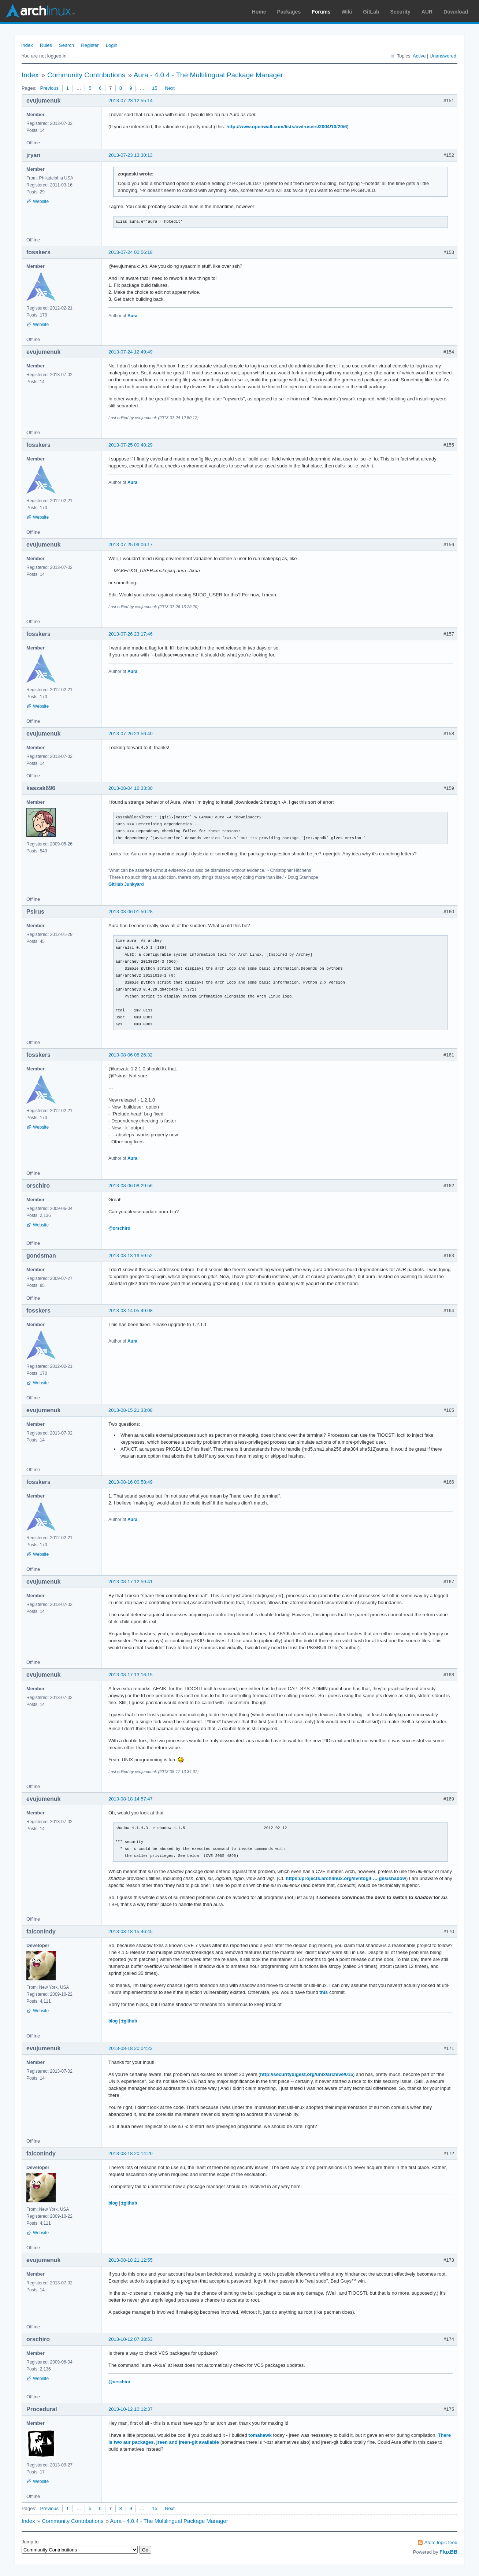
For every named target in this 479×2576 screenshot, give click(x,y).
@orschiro (119, 1228)
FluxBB (448, 2552)
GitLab (371, 12)
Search (66, 45)
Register (90, 45)
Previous (49, 88)
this (323, 1992)
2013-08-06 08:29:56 (130, 1185)
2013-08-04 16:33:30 (130, 788)
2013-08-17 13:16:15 (130, 1674)
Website (41, 201)
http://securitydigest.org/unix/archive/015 (306, 2074)
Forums (321, 12)
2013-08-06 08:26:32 (130, 1055)
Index (27, 45)
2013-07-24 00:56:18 (130, 252)
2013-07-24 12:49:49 (130, 352)
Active (419, 56)
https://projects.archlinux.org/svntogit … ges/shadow (346, 1878)
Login (112, 45)
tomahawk (260, 2435)
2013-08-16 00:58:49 (130, 1482)
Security (400, 12)
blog (113, 2021)
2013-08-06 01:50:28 (130, 911)
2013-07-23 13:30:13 (130, 155)
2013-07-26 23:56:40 (130, 733)
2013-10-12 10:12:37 (130, 2409)
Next (170, 88)
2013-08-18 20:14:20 (130, 2153)
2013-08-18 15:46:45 (130, 1931)
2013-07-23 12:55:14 (130, 100)
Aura (132, 315)
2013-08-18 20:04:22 (130, 2048)
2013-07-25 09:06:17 (130, 544)
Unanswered (443, 56)
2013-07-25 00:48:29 (130, 445)
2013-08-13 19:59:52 (130, 1255)
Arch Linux (40, 11)
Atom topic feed (440, 2542)
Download (455, 12)
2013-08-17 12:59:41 (130, 1581)
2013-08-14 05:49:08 (130, 1310)
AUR (427, 12)
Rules (46, 45)
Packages (289, 12)
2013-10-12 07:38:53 (130, 2339)
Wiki (347, 12)
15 (154, 88)
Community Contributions (86, 75)
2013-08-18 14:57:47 (130, 1799)
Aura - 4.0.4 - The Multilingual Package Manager (208, 75)
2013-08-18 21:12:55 (130, 2260)
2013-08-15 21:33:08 (130, 1410)
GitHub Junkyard (126, 884)
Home (259, 12)
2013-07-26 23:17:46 (130, 634)
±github (129, 2021)
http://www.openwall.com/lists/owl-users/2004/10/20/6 (286, 126)
